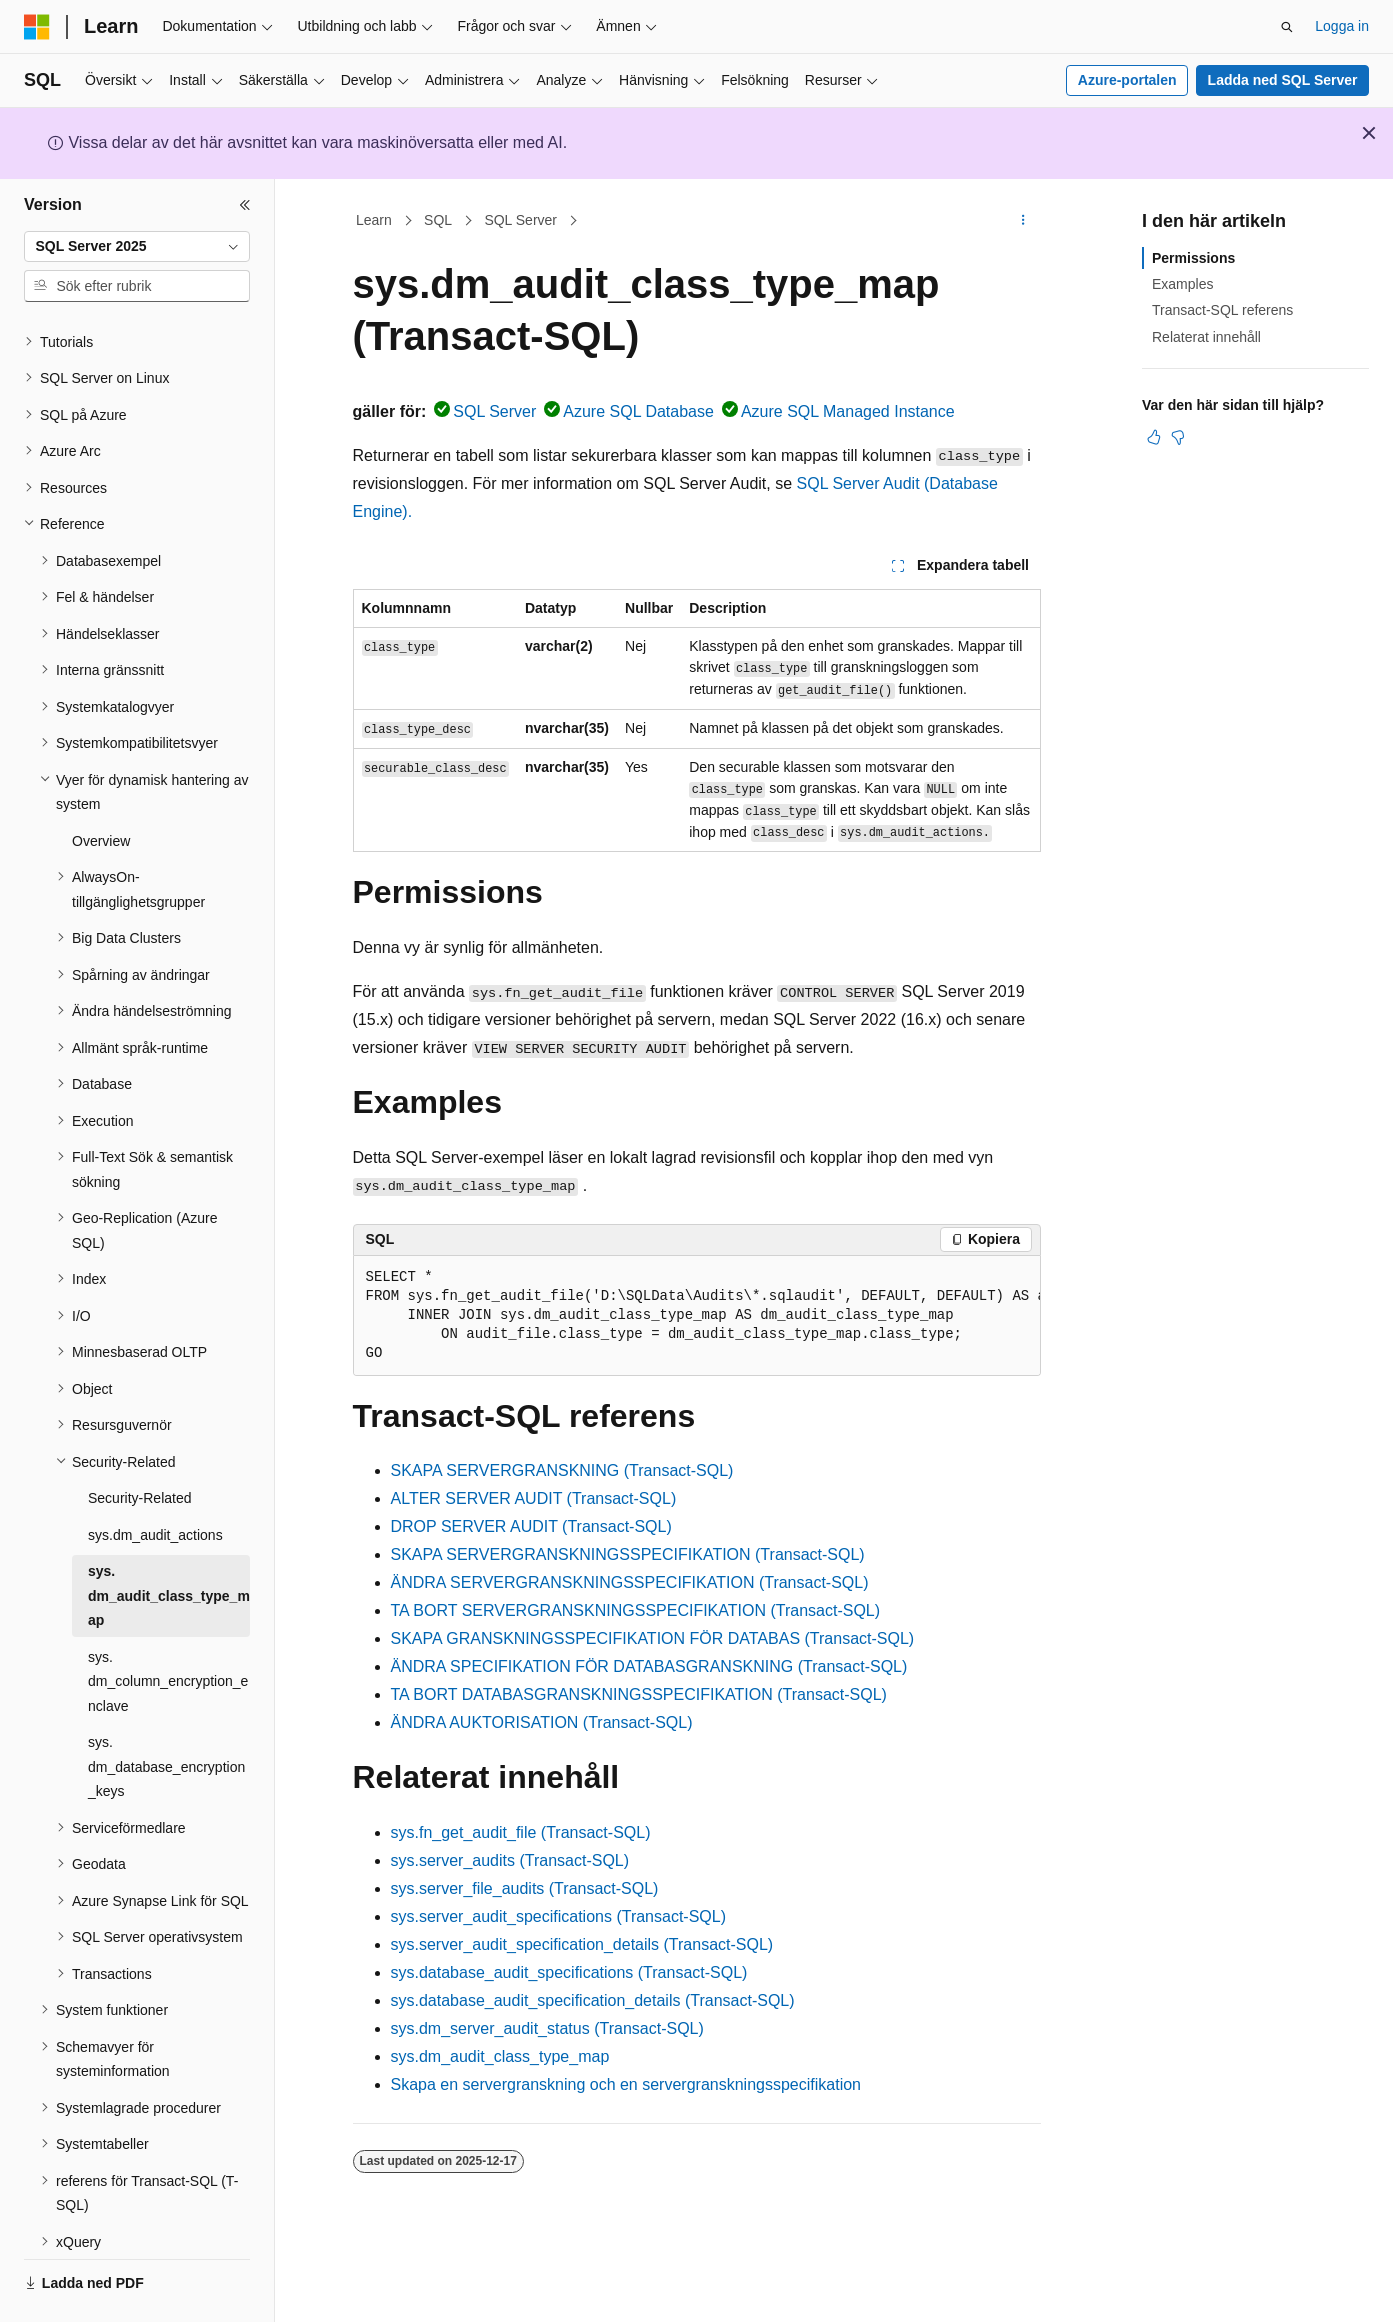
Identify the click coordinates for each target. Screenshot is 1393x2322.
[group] (697, 1316)
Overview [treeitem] (101, 786)
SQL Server (520, 220)
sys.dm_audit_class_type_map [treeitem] (169, 1540)
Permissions (1193, 258)
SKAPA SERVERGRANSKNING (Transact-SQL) (562, 1470)
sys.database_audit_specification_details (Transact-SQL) (593, 2000)
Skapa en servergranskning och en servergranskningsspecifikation (626, 2084)
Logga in (1342, 26)
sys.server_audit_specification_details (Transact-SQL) (582, 1944)
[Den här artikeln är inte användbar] (1178, 437)
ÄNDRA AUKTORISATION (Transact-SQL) (542, 1722)
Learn (374, 220)
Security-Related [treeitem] (140, 1443)
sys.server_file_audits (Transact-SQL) (525, 1888)
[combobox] (137, 247)
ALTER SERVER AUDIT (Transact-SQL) (534, 1498)
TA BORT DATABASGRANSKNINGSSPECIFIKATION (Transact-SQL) (639, 1694)
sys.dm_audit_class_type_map (500, 2056)
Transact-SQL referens (1222, 310)
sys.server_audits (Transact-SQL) (510, 1860)
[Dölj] (245, 205)
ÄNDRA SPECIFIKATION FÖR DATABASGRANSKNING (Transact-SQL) (649, 1666)
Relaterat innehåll (1206, 337)
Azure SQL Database (638, 411)
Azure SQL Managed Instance (848, 411)
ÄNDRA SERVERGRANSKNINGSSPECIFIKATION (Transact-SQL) (630, 1582)
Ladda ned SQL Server (1283, 80)
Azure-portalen (1127, 80)
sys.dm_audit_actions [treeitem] (155, 1480)
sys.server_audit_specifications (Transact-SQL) (559, 1916)
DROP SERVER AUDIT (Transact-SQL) (531, 1526)
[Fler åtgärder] (1022, 221)
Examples (1182, 284)
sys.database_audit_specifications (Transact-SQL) (569, 1972)
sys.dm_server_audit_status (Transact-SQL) (547, 2028)
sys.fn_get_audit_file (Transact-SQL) (521, 1832)
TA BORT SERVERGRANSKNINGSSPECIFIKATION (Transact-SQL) (636, 1610)
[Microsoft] (37, 27)
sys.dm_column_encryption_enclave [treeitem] (168, 1626)
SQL (438, 220)
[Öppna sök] (1287, 27)
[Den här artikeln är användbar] (1154, 437)
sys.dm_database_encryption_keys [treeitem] (166, 1711)
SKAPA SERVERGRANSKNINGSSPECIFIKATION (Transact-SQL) (628, 1554)
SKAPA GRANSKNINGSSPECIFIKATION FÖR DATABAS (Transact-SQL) (653, 1638)
